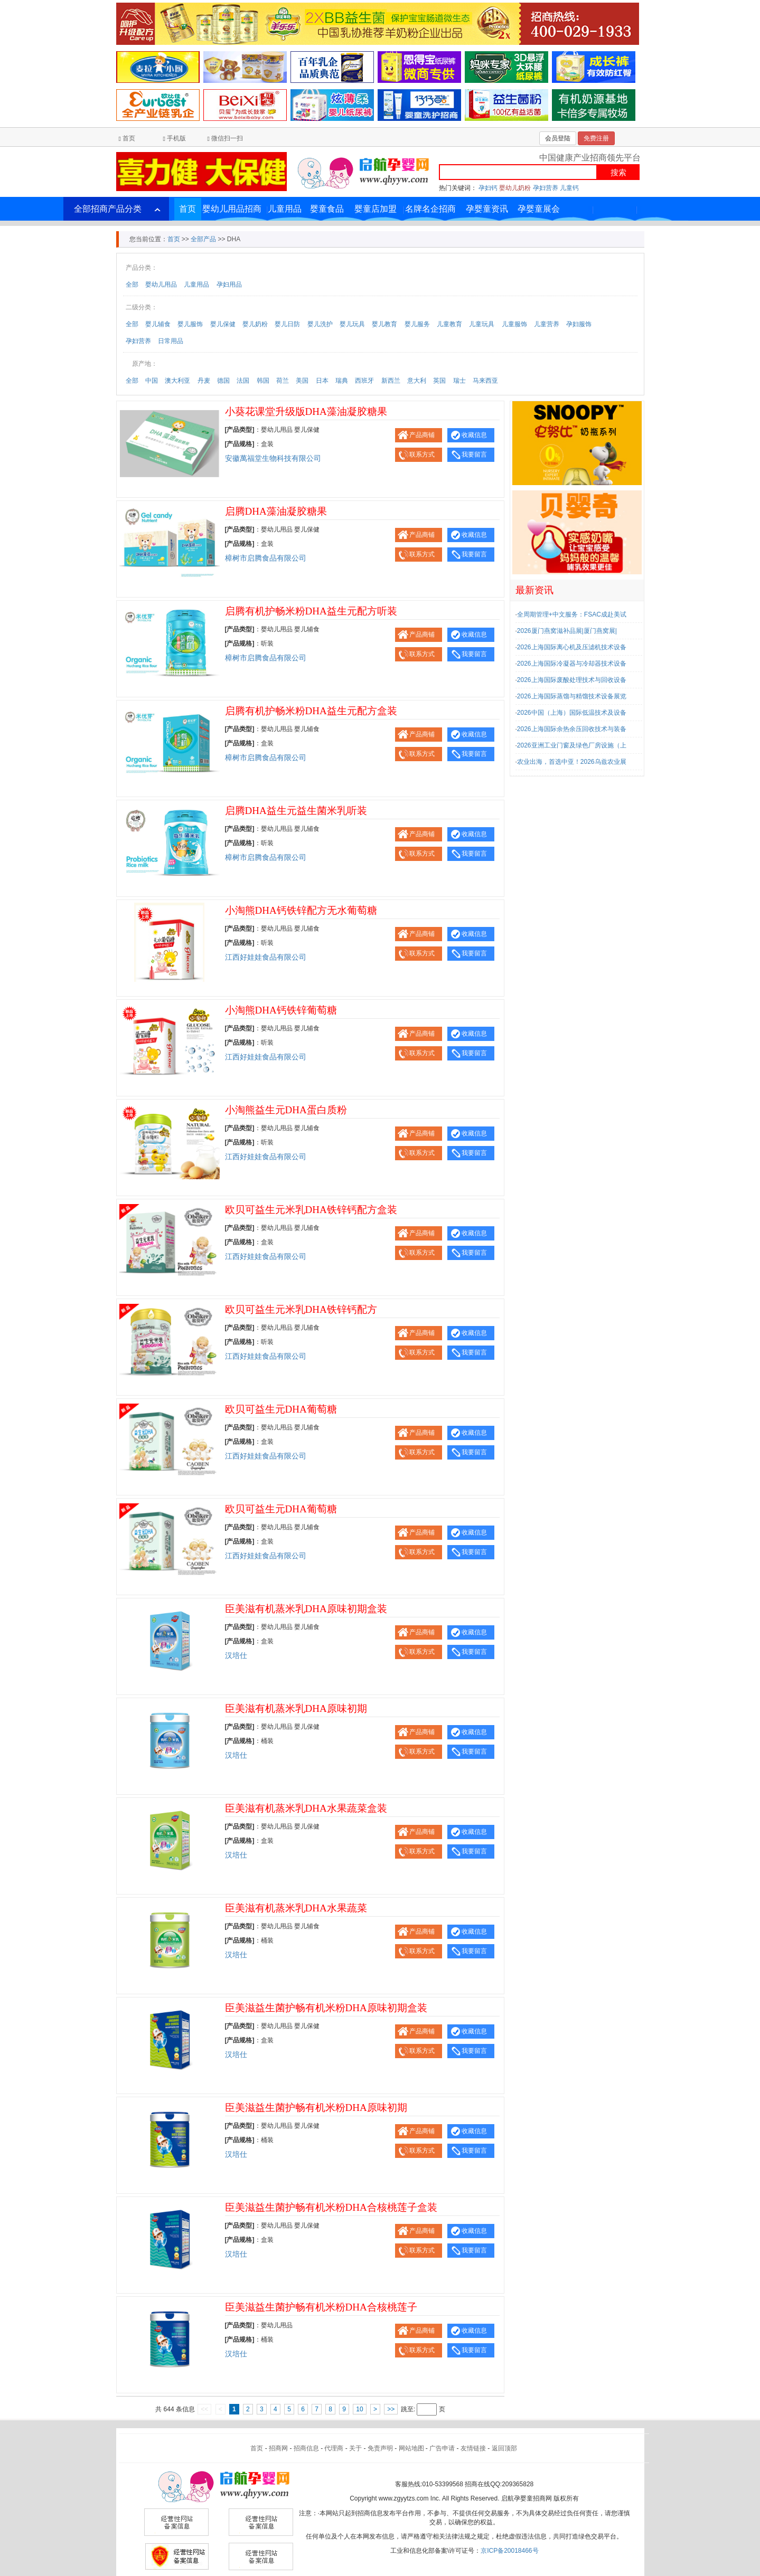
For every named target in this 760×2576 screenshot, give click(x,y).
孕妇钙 (488, 188)
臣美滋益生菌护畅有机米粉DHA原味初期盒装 (326, 2007)
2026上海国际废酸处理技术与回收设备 (571, 680)
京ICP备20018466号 (509, 2550)
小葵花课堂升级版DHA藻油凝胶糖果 (306, 411)
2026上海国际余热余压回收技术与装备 (571, 729)
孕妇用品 (229, 284)
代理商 (333, 2448)
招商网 (278, 2448)
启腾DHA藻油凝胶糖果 (276, 511)
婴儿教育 (384, 324)
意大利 (416, 380)
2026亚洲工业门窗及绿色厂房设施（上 (571, 745)
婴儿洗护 (320, 324)
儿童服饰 (514, 324)
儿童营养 (546, 324)
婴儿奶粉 (255, 324)
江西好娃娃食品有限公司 (265, 957)
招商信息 (306, 2448)
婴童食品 (327, 208)
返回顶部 (504, 2448)
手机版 (176, 138)
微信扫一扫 (227, 138)
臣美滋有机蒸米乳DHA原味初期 (296, 1708)
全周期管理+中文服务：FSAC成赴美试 (571, 614)
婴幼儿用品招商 (231, 208)
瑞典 (341, 380)
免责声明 (380, 2448)
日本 (322, 380)
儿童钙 (569, 188)
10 (359, 2409)
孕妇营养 (545, 188)
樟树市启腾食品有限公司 (265, 558)
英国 (439, 380)
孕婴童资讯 (487, 208)
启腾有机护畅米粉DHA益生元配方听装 (311, 611)
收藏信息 (474, 435)
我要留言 (474, 454)
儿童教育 (449, 324)
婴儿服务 (417, 324)
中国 (151, 380)
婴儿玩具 (352, 324)
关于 (355, 2448)
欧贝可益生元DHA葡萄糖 (281, 1409)
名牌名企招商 (430, 208)
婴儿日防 (287, 324)
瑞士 (459, 380)
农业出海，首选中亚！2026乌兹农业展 (571, 761)
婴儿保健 (223, 324)
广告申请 (442, 2448)
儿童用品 (285, 208)
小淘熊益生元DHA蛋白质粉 (286, 1109)
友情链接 (473, 2448)
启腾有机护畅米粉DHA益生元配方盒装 (311, 710)
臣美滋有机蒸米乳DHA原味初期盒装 (306, 1608)
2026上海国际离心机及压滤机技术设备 (571, 647)
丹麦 (204, 380)
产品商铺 (422, 435)
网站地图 (411, 2448)
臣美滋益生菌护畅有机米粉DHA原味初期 (316, 2107)
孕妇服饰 (579, 324)
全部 (132, 284)
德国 (223, 380)
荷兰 (282, 380)
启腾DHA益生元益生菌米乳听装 (296, 810)
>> (391, 2409)
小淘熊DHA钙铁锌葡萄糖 (281, 1010)
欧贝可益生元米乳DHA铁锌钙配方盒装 (311, 1209)
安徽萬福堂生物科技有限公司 (273, 458)
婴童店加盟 (375, 208)
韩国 (263, 380)
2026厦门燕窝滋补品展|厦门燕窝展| (567, 630)
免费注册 (596, 138)
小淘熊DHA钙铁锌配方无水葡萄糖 (301, 910)
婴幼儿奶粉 (515, 188)
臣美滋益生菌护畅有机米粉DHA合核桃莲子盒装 (331, 2207)
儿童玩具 (481, 324)
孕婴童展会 (539, 208)
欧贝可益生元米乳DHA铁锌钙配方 (301, 1309)
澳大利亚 (177, 380)
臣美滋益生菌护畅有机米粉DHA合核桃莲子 (321, 2307)
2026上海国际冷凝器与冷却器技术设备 (571, 663)
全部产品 (203, 239)
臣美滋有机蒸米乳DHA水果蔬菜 (296, 1908)
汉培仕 (236, 1656)
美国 (302, 380)
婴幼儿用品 (161, 284)
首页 (129, 138)
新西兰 (390, 380)
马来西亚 (485, 380)
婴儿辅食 (158, 324)
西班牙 (364, 380)
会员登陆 (557, 138)
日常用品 (170, 341)
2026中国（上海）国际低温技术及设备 (571, 712)
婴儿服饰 (190, 324)
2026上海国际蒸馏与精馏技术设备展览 (571, 696)
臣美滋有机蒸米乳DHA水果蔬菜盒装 (306, 1808)
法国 (243, 380)
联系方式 (422, 454)
